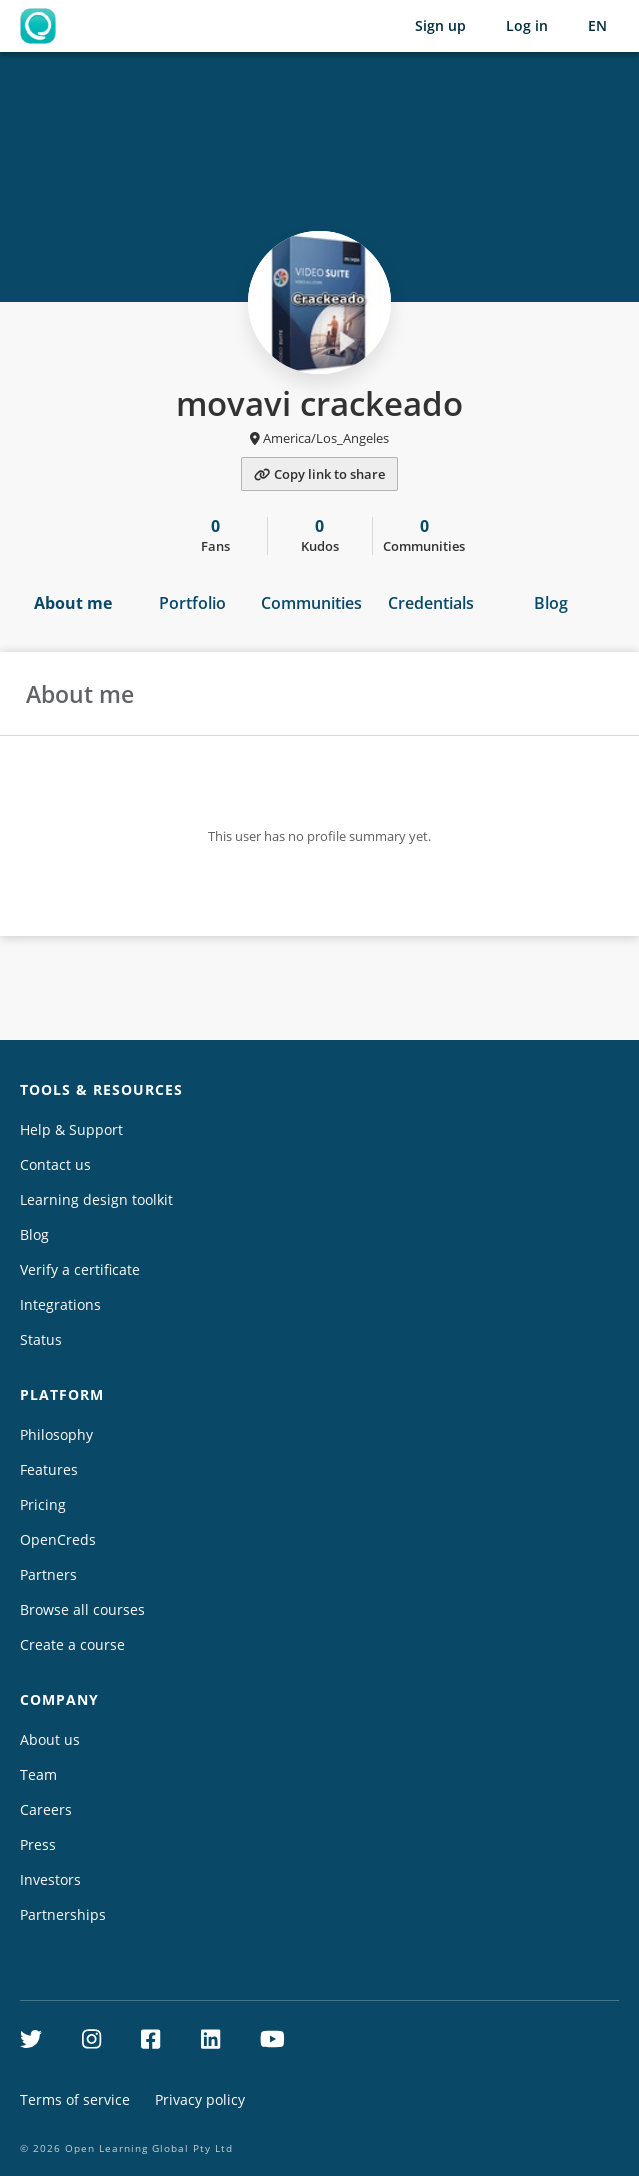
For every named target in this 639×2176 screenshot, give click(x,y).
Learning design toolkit (96, 1199)
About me (73, 603)
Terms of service (75, 2099)
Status (41, 1339)
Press (38, 1844)
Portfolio (192, 603)
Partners (48, 1574)
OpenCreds (58, 1539)
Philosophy (56, 1434)
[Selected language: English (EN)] (597, 26)
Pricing (43, 1504)
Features (49, 1469)
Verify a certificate (80, 1269)
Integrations (60, 1304)
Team (38, 1774)
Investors (50, 1879)
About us (50, 1739)
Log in (527, 25)
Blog (551, 603)
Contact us (55, 1164)
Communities (311, 603)
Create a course (72, 1644)
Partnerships (63, 1914)
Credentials (431, 603)
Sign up (440, 25)
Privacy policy (200, 2099)
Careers (46, 1809)
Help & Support (71, 1129)
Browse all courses (82, 1609)
